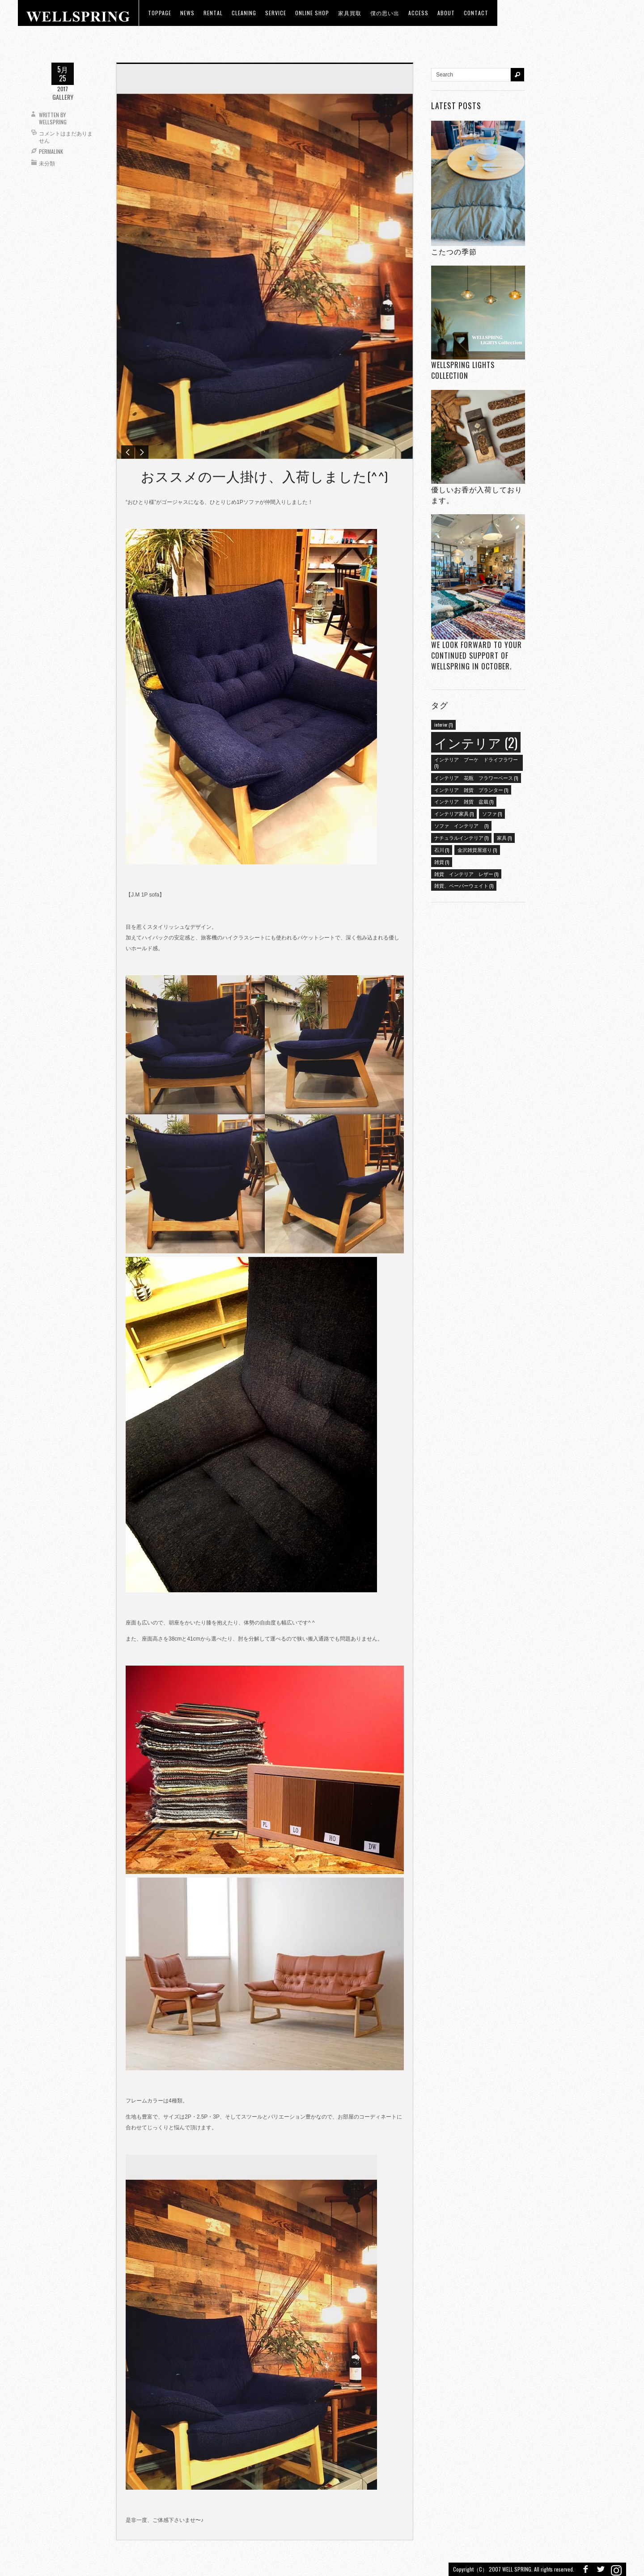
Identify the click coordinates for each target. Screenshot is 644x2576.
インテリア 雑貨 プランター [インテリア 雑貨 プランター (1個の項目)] (471, 789)
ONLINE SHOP (312, 13)
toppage (159, 13)
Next (141, 452)
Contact (476, 13)
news (187, 13)
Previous (128, 452)
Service (275, 13)
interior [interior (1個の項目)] (443, 724)
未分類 (47, 163)
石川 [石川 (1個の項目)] (441, 849)
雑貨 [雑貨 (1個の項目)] (441, 861)
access (418, 13)
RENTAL (213, 13)
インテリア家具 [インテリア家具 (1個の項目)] (454, 813)
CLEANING (244, 13)
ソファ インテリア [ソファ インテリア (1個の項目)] (461, 825)
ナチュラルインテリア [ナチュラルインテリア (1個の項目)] (461, 837)
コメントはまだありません (66, 136)
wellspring (53, 122)
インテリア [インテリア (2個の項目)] (475, 742)
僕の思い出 (384, 13)
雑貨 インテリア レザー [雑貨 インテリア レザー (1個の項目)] (466, 873)
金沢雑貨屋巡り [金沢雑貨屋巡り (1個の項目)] (477, 849)
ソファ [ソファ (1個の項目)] (492, 813)
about (446, 13)
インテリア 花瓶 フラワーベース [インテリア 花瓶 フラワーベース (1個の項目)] (476, 777)
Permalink (51, 151)
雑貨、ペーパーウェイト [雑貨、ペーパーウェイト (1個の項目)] (463, 885)
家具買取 (349, 13)
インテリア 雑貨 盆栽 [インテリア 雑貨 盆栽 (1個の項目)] (463, 801)
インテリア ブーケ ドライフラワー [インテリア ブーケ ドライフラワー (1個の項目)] (476, 762)
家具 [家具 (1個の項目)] (504, 837)
